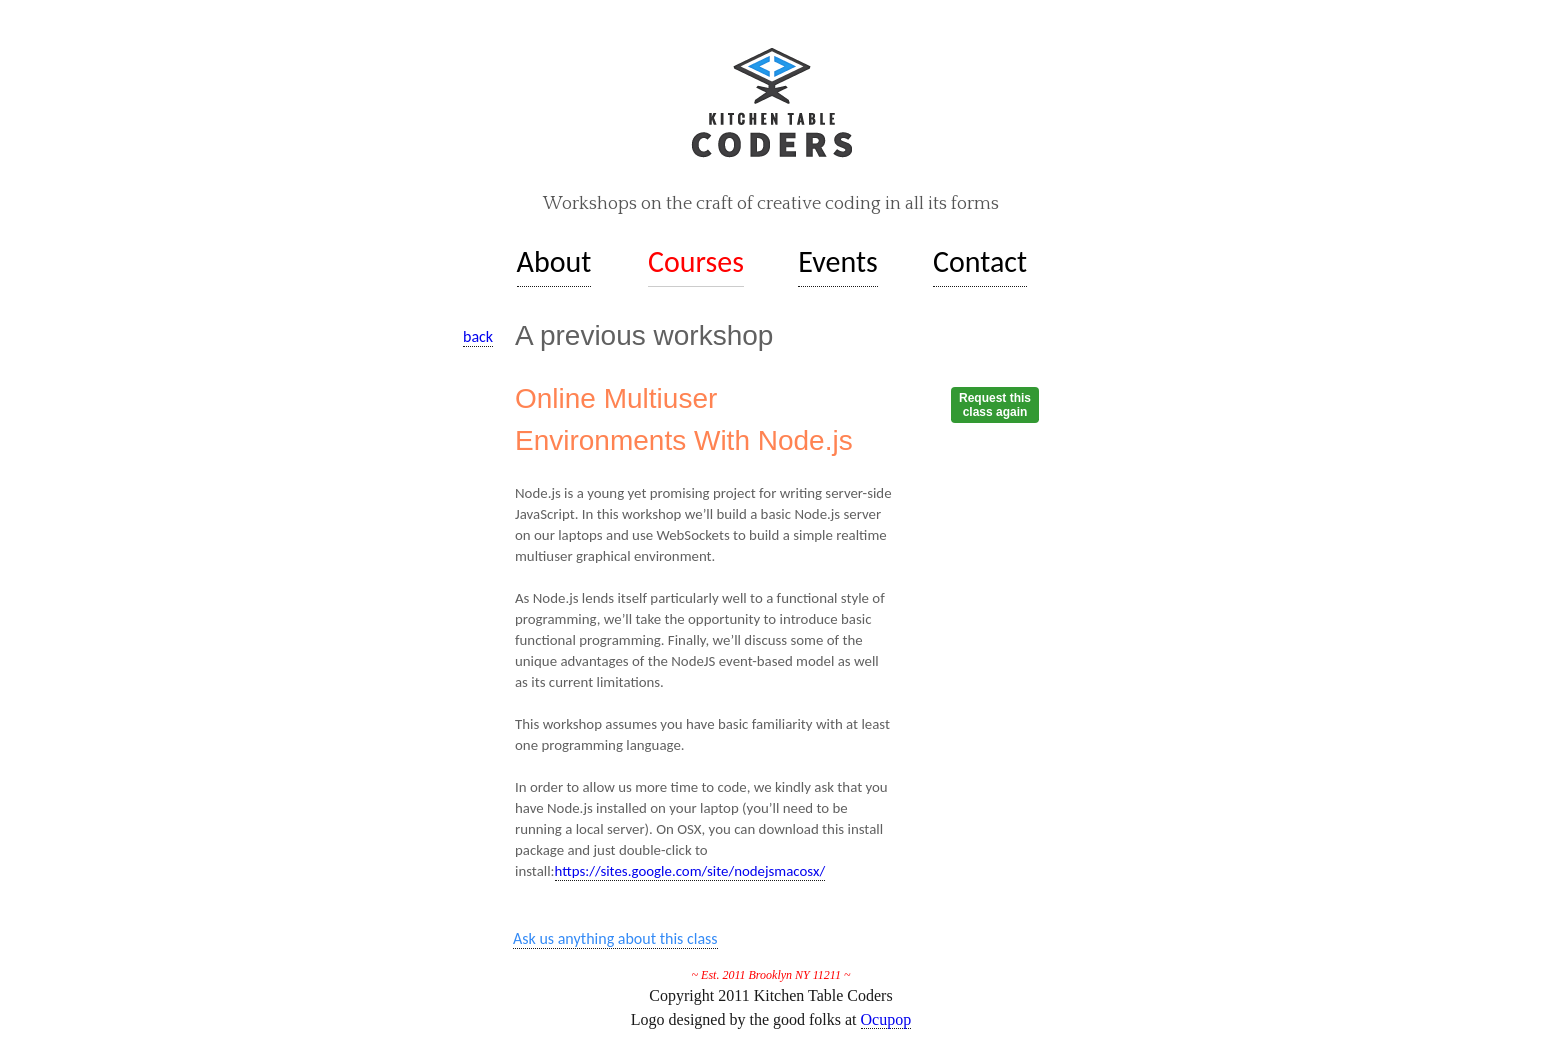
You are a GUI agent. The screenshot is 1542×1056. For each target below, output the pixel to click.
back (478, 336)
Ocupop (886, 1019)
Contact (980, 261)
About (554, 261)
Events (837, 261)
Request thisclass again (995, 405)
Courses (696, 261)
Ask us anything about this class (615, 938)
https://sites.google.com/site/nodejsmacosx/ (690, 871)
